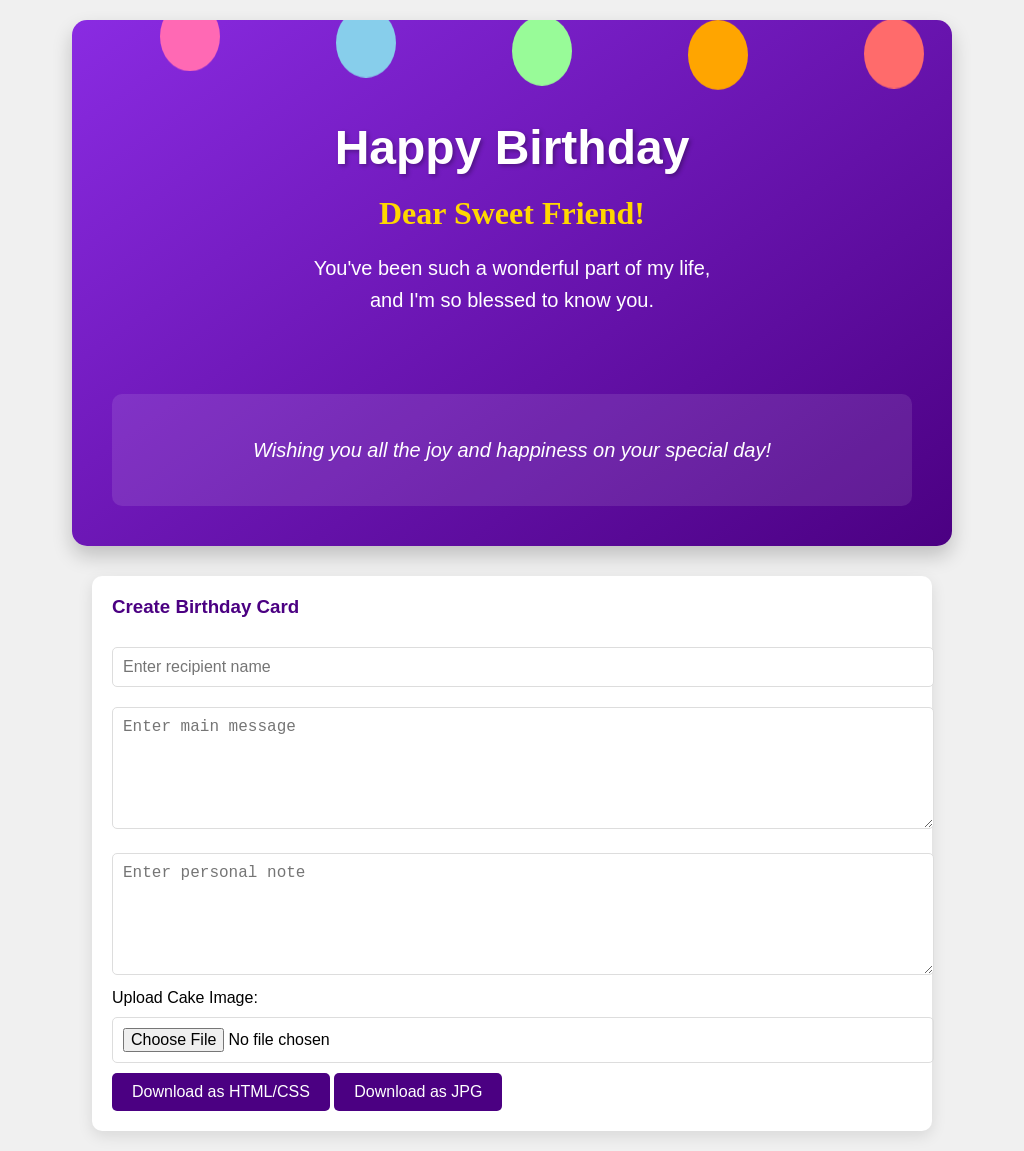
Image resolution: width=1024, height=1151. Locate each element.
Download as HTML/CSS (221, 1091)
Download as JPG (418, 1091)
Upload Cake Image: (185, 997)
